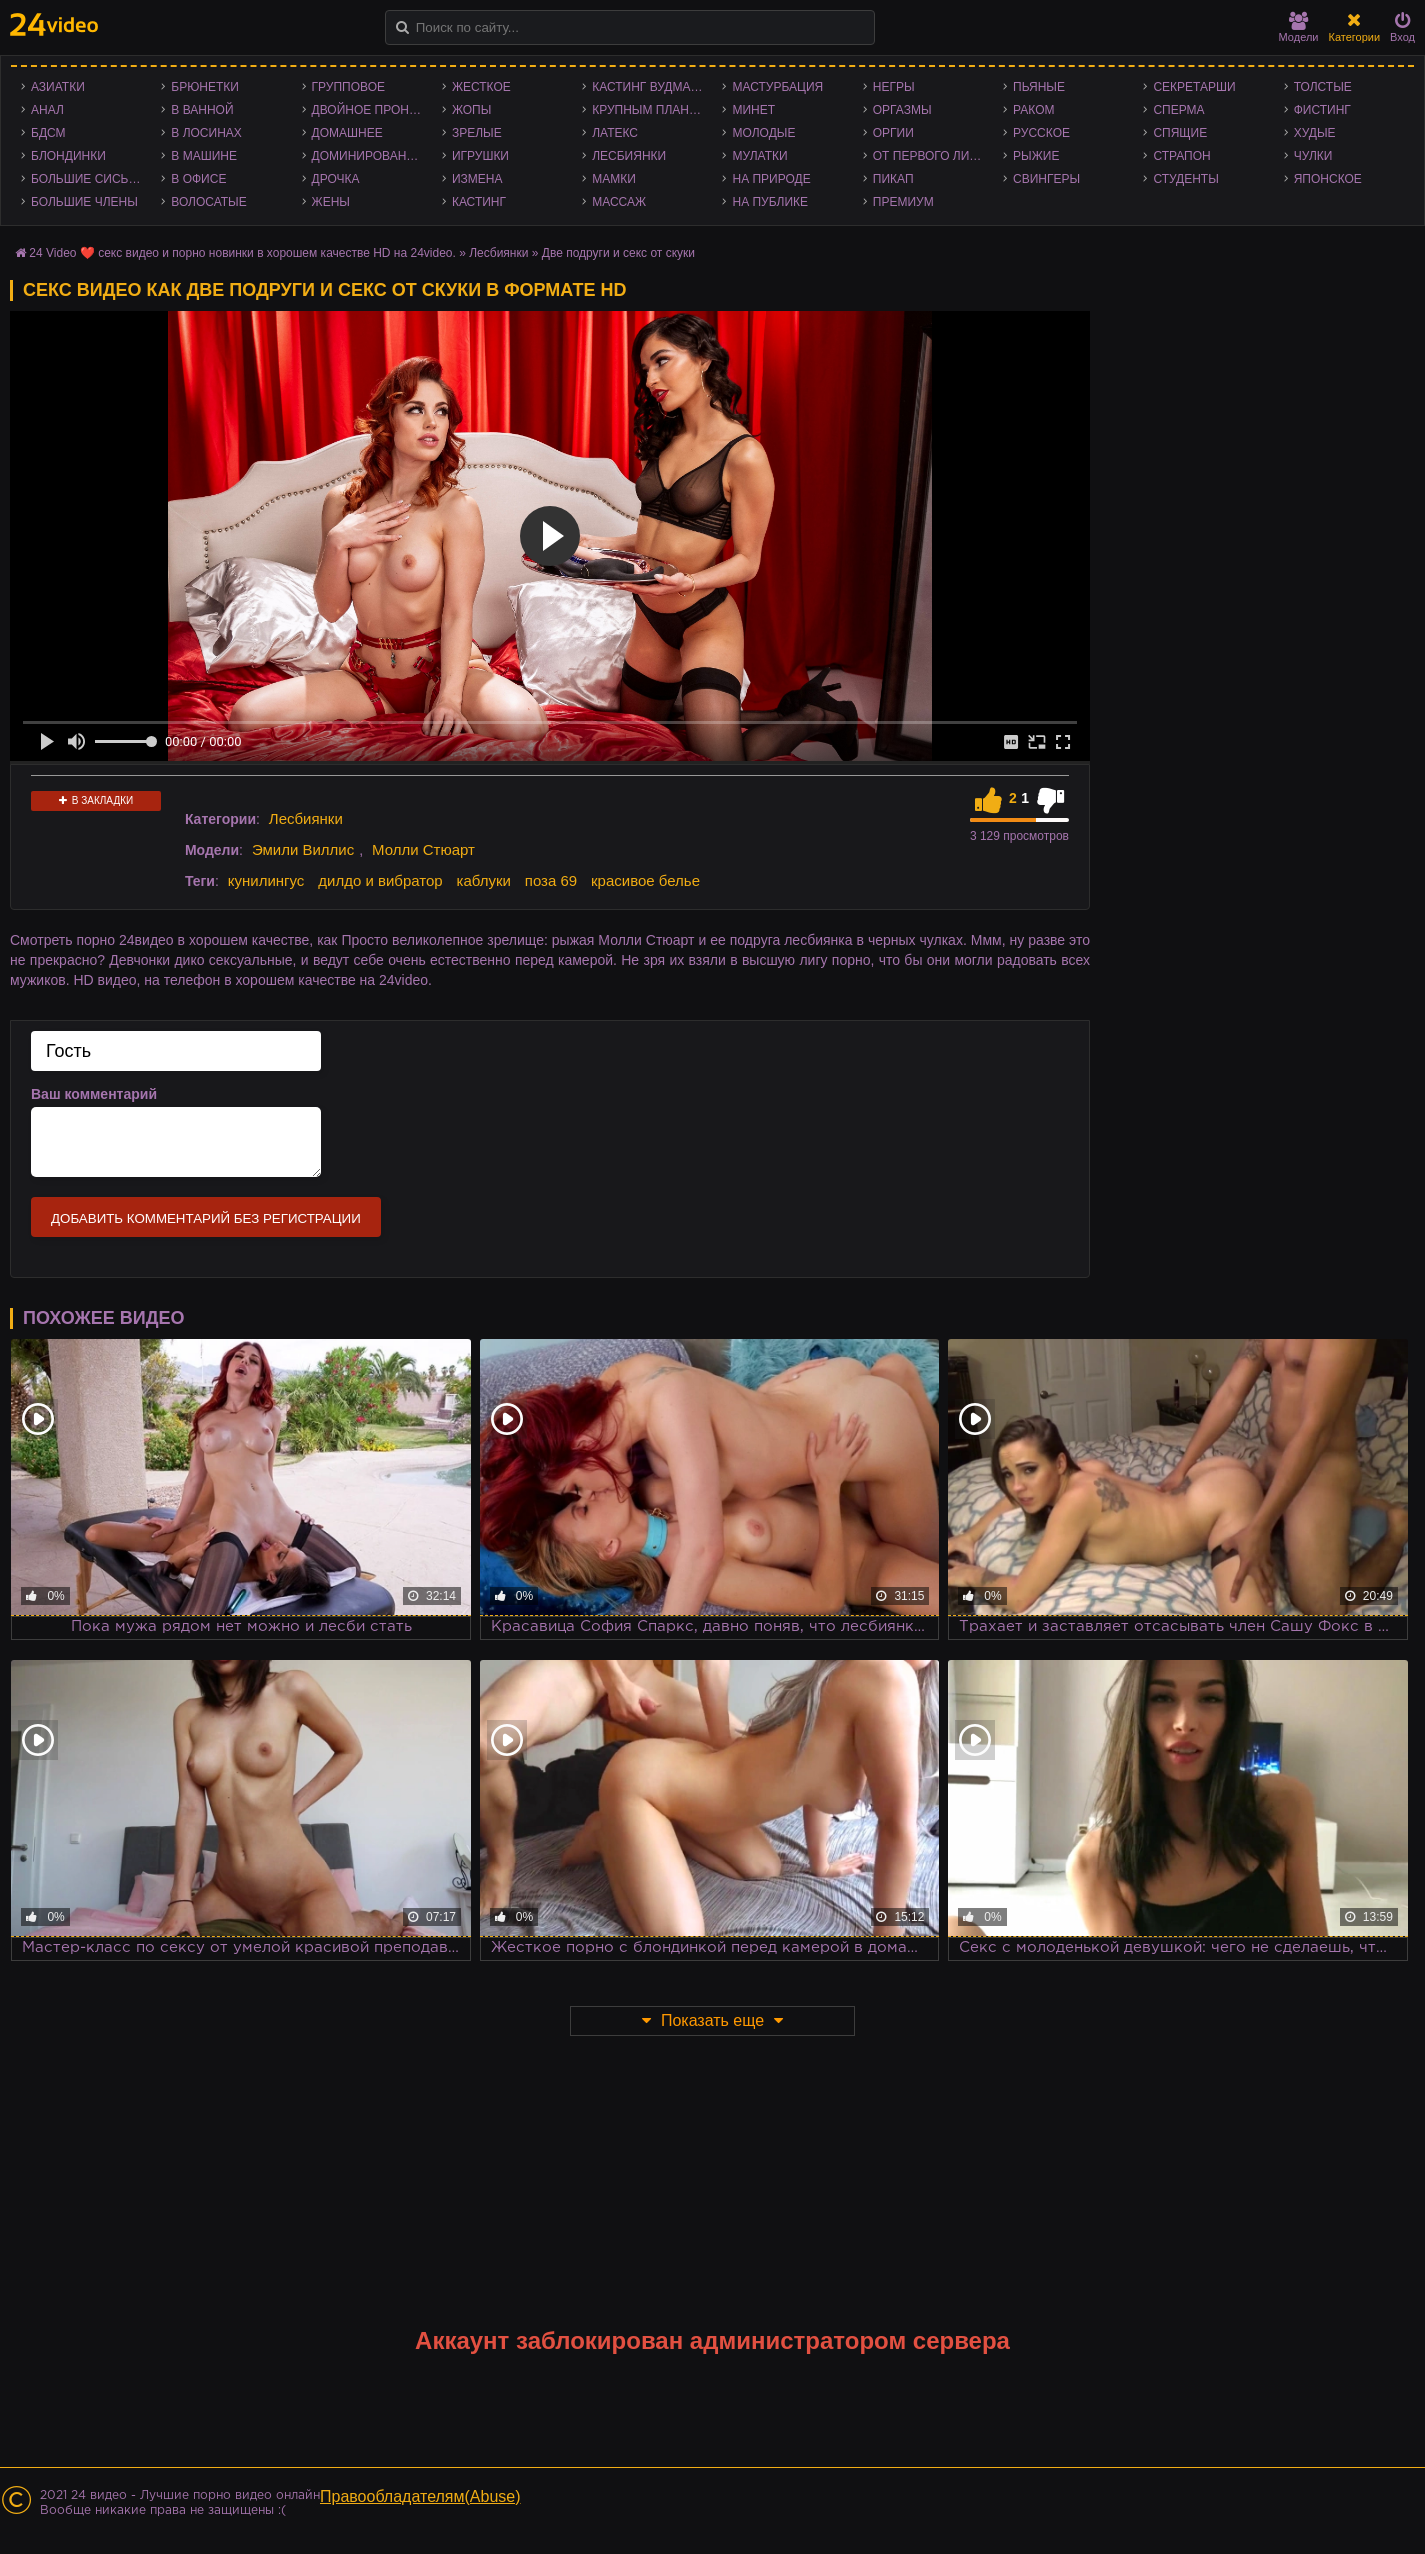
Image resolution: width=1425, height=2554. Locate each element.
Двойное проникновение (372, 110)
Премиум (903, 202)
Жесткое (481, 87)
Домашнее (347, 133)
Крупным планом (650, 110)
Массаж (619, 202)
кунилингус (266, 880)
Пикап (893, 179)
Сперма (1178, 110)
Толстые (1323, 87)
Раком (1033, 110)
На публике (770, 202)
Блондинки (68, 156)
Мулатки (759, 156)
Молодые (763, 133)
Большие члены (84, 202)
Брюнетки (205, 87)
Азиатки (58, 87)
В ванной (202, 110)
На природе (771, 179)
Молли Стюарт (423, 849)
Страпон (1181, 156)
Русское (1041, 133)
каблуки (484, 880)
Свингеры (1046, 179)
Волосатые (208, 202)
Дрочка (336, 179)
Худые (1315, 133)
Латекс (615, 133)
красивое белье (645, 880)
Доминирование (367, 156)
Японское (1328, 179)
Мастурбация (777, 87)
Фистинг (1322, 110)
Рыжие (1036, 156)
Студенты (1185, 179)
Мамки (614, 179)
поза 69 (551, 880)
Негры (894, 87)
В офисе (198, 179)
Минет (753, 110)
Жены (331, 202)
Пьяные (1039, 87)
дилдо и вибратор (380, 880)
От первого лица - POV (933, 156)
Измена (477, 179)
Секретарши (1194, 87)
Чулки (1313, 156)
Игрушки (480, 156)
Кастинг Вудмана (649, 87)
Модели (1299, 27)
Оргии (893, 133)
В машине (204, 156)
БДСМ (48, 133)
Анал (47, 110)
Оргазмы (902, 110)
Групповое (348, 87)
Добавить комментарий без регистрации (206, 1218)
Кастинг (479, 202)
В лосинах (206, 133)
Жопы (471, 110)
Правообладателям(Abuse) (420, 2496)
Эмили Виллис (303, 849)
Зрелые (477, 133)
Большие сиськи (87, 179)
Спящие (1180, 133)
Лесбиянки (629, 156)
